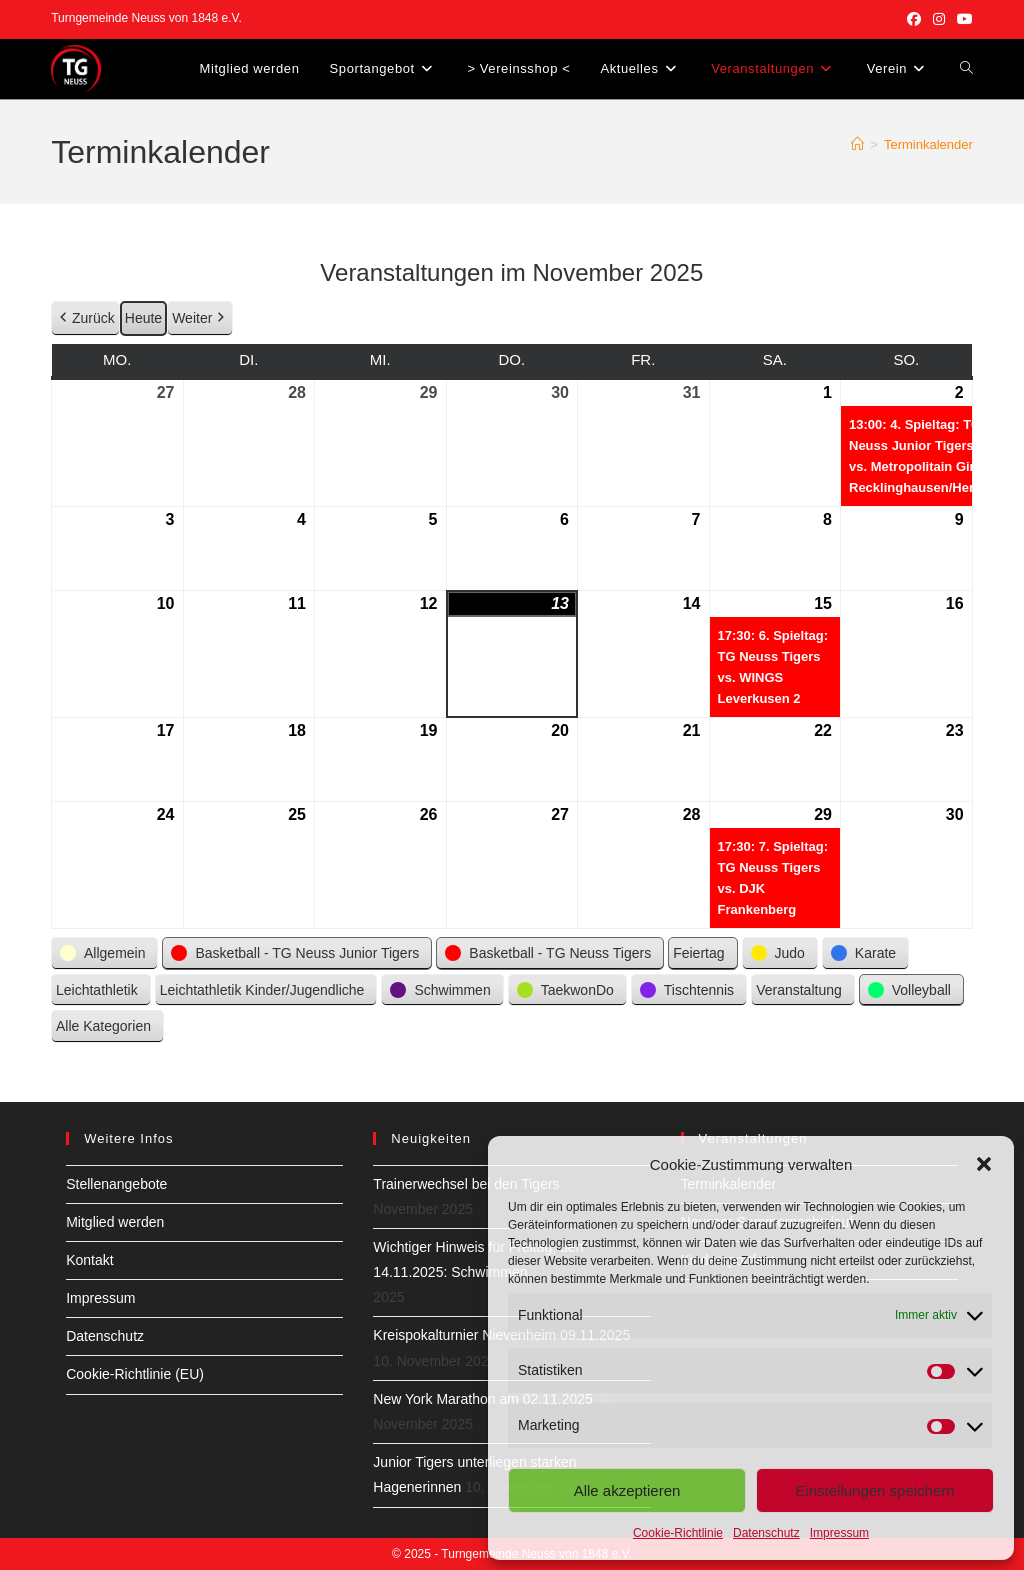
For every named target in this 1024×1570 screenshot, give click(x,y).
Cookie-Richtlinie (678, 1533)
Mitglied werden (115, 1222)
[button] (984, 1164)
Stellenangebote (116, 1184)
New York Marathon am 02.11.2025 (482, 1399)
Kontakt (89, 1260)
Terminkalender (928, 144)
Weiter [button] (200, 318)
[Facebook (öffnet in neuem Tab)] (914, 19)
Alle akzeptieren (627, 1490)
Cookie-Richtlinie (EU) (135, 1374)
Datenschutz (766, 1533)
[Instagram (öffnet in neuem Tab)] (939, 19)
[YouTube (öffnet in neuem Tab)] (962, 19)
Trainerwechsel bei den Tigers (466, 1184)
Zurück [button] (85, 318)
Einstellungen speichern (874, 1490)
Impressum (839, 1533)
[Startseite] (857, 144)
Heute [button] (143, 318)
